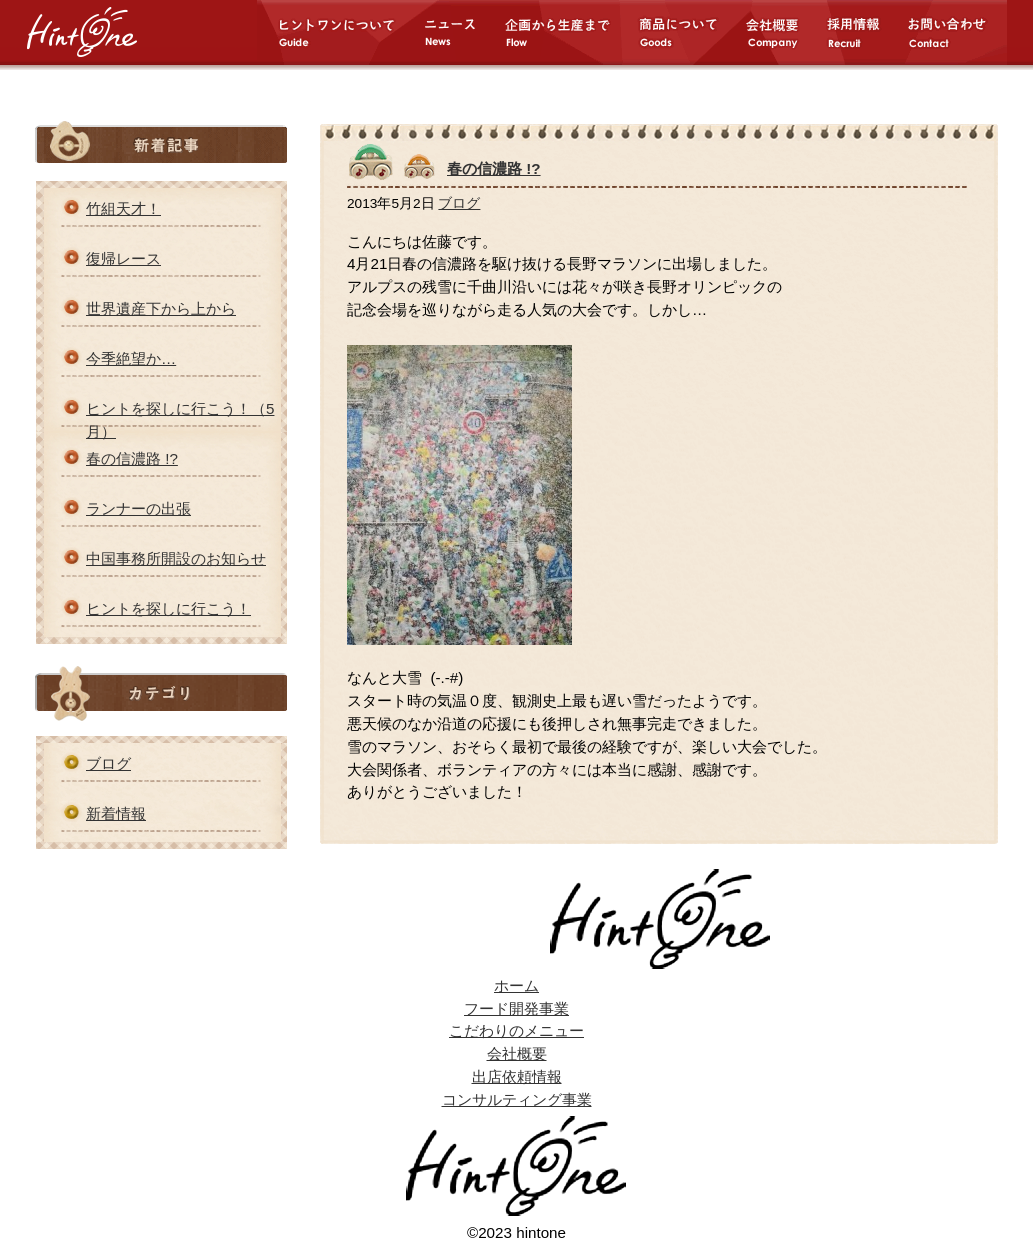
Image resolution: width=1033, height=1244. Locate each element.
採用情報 (865, 32)
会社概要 (784, 32)
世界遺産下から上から (161, 308)
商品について (690, 32)
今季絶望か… (131, 358)
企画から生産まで (570, 32)
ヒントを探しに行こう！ (168, 608)
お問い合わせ (956, 32)
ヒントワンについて (339, 32)
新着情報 (116, 813)
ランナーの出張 (138, 508)
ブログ (108, 763)
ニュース (462, 32)
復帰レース (123, 258)
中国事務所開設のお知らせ (176, 558)
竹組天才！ (123, 208)
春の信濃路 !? (132, 458)
